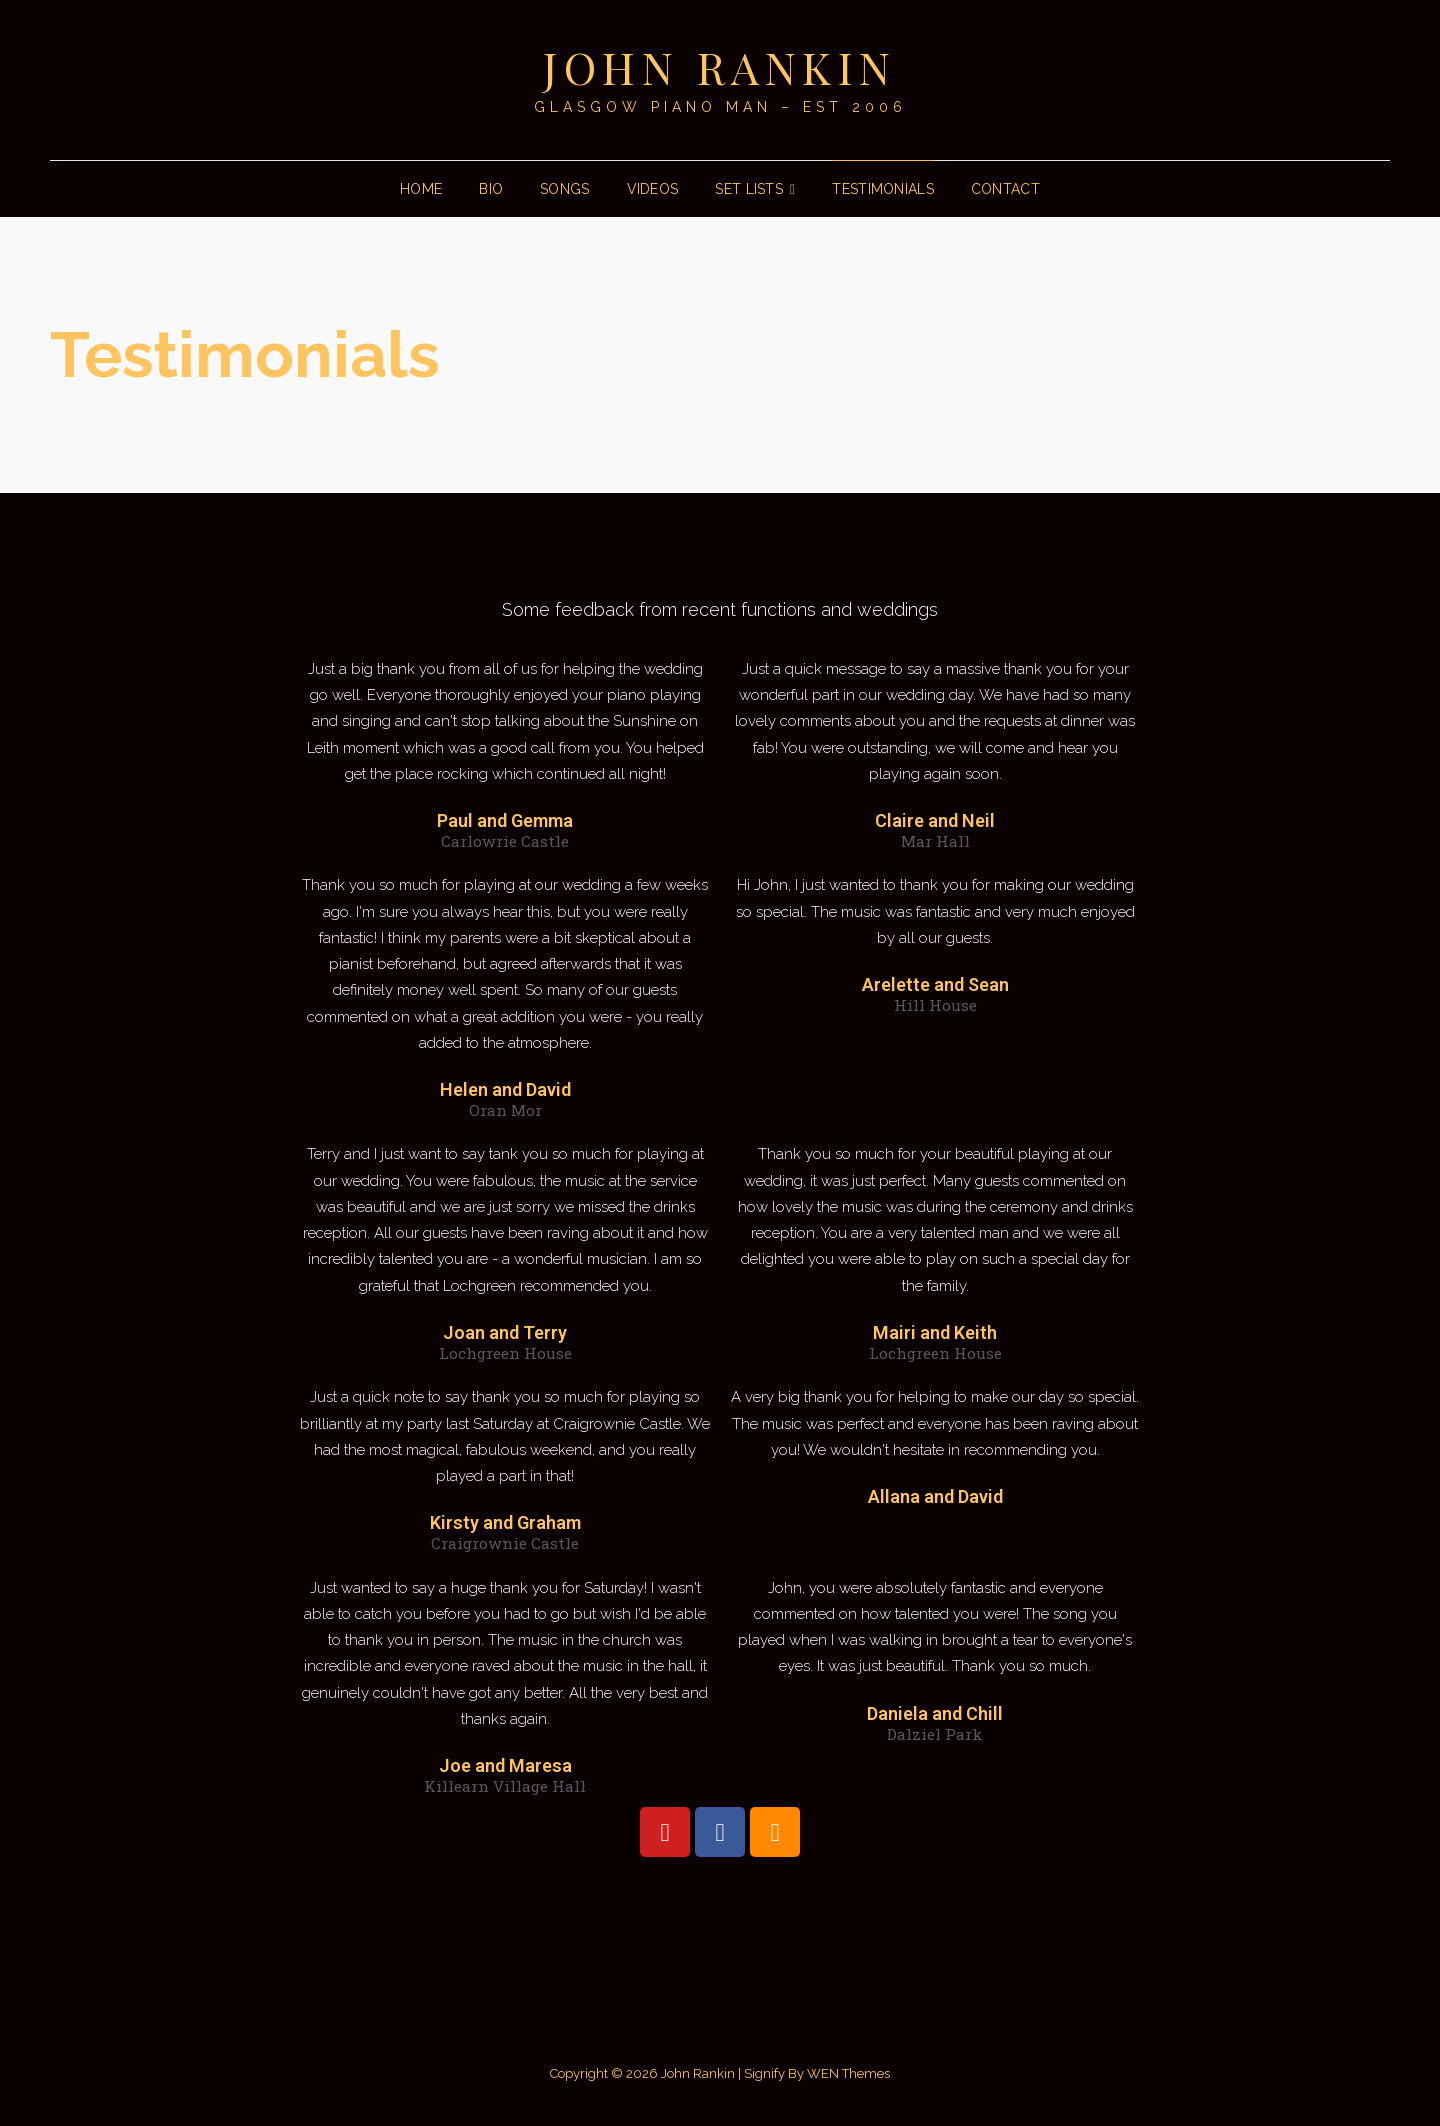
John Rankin (720, 66)
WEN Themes (848, 2073)
